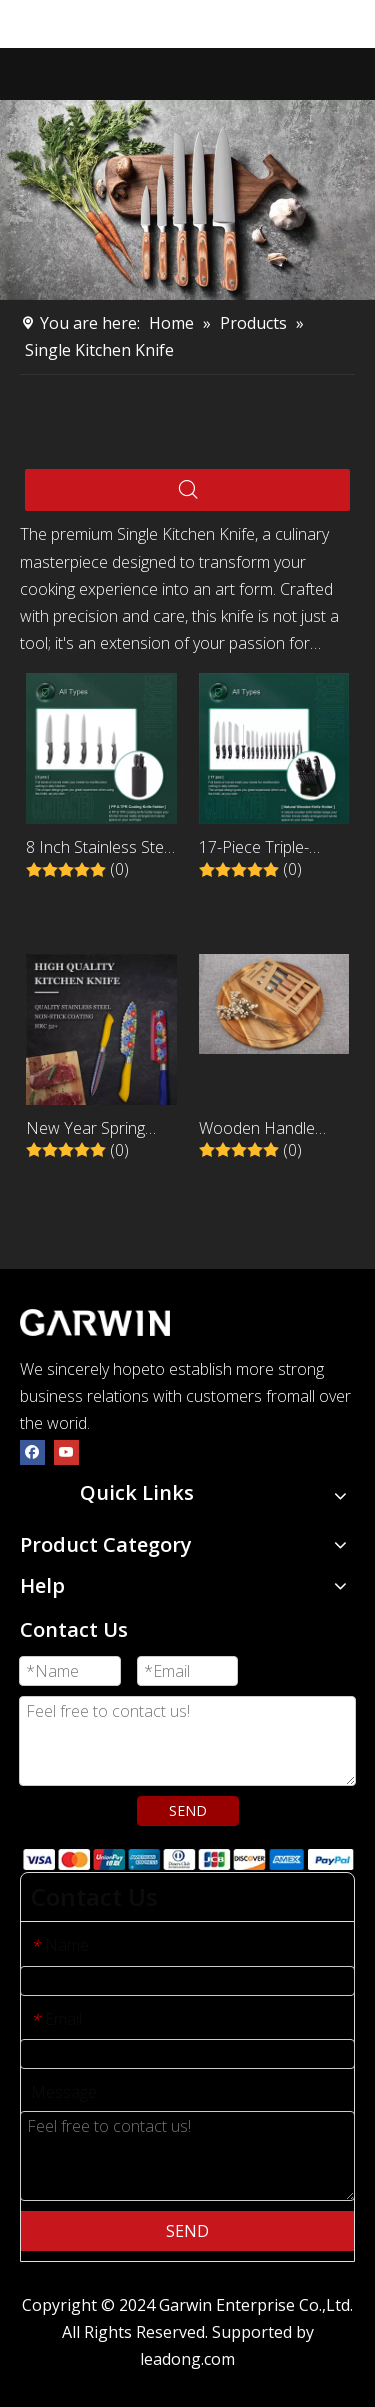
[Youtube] (66, 1450)
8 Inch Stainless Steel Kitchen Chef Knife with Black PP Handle (101, 848)
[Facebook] (32, 1450)
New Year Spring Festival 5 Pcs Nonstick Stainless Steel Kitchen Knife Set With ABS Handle (99, 1129)
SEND (188, 1810)
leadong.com (187, 2359)
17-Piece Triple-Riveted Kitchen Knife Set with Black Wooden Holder (273, 848)
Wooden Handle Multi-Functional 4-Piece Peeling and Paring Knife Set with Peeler (271, 1129)
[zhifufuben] (187, 1858)
